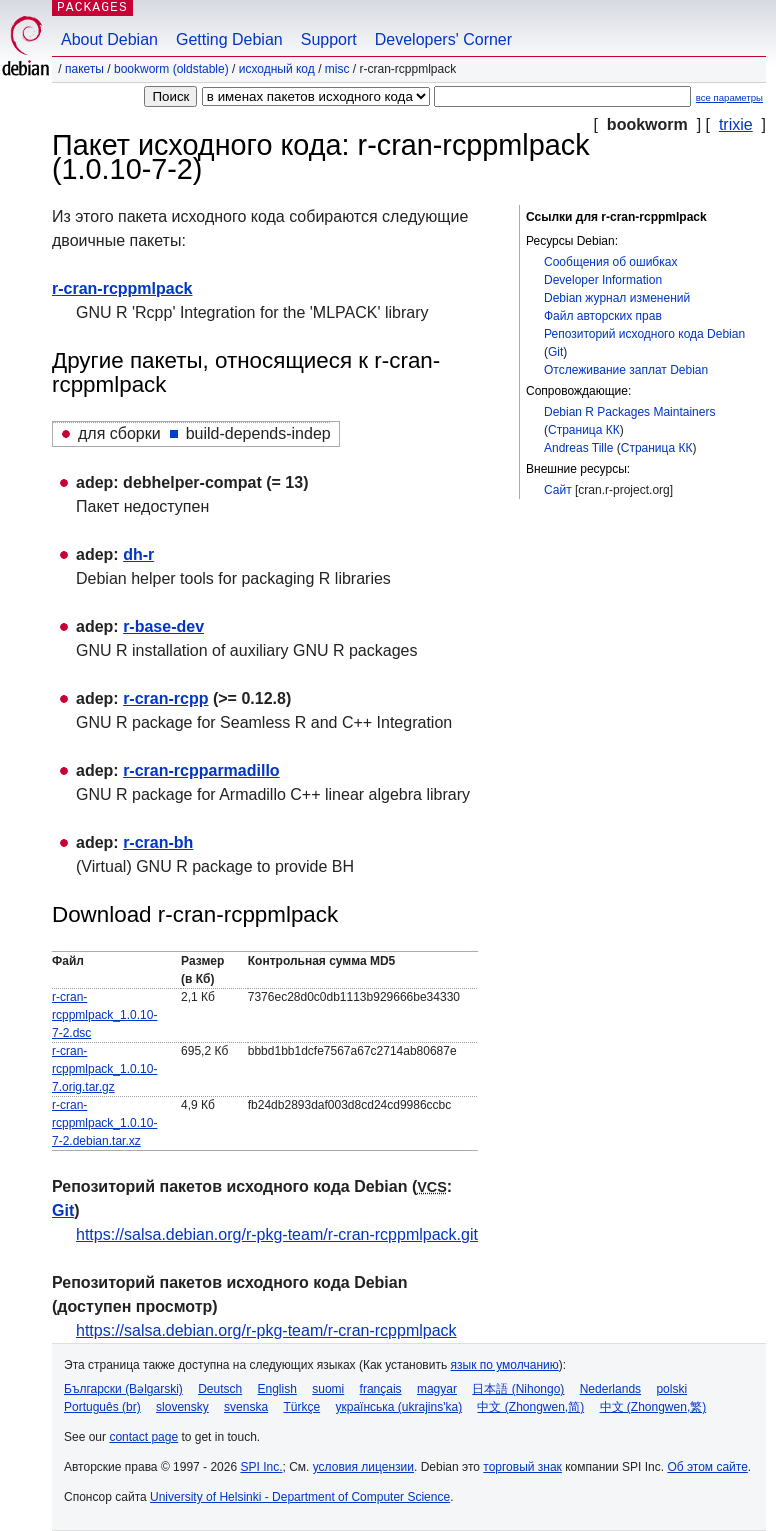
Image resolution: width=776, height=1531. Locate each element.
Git (555, 352)
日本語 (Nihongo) (518, 1389)
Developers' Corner (443, 39)
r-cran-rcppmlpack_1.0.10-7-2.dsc (104, 1015)
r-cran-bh (158, 842)
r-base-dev (163, 626)
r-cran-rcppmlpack (122, 288)
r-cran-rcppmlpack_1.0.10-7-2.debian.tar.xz (104, 1123)
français (381, 1389)
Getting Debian (229, 39)
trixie (736, 124)
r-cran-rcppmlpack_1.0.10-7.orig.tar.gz (104, 1069)
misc (337, 69)
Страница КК (584, 430)
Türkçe (301, 1407)
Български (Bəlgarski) (123, 1389)
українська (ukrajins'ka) (398, 1407)
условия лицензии (363, 1467)
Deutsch (220, 1389)
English (277, 1389)
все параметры (729, 97)
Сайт (558, 490)
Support (329, 39)
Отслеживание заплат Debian (626, 370)
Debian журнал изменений (617, 298)
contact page (143, 1437)
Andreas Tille (578, 448)
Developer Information (603, 280)
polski (671, 1389)
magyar (437, 1389)
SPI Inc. (261, 1467)
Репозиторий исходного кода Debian (644, 334)
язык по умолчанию (505, 1365)
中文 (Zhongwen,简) (530, 1407)
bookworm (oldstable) (171, 69)
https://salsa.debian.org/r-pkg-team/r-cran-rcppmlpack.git (277, 1234)
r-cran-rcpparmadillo (201, 770)
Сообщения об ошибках (610, 262)
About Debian (109, 39)
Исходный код (277, 69)
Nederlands (610, 1389)
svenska (246, 1407)
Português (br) (102, 1407)
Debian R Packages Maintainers (629, 412)
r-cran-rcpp (165, 698)
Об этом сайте (707, 1467)
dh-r (138, 554)
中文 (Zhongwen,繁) (653, 1407)
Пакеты (84, 69)
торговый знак (522, 1467)
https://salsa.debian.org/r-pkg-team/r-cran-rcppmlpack (266, 1330)
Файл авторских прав (603, 316)
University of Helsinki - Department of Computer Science (300, 1497)
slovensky (182, 1407)
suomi (328, 1389)
